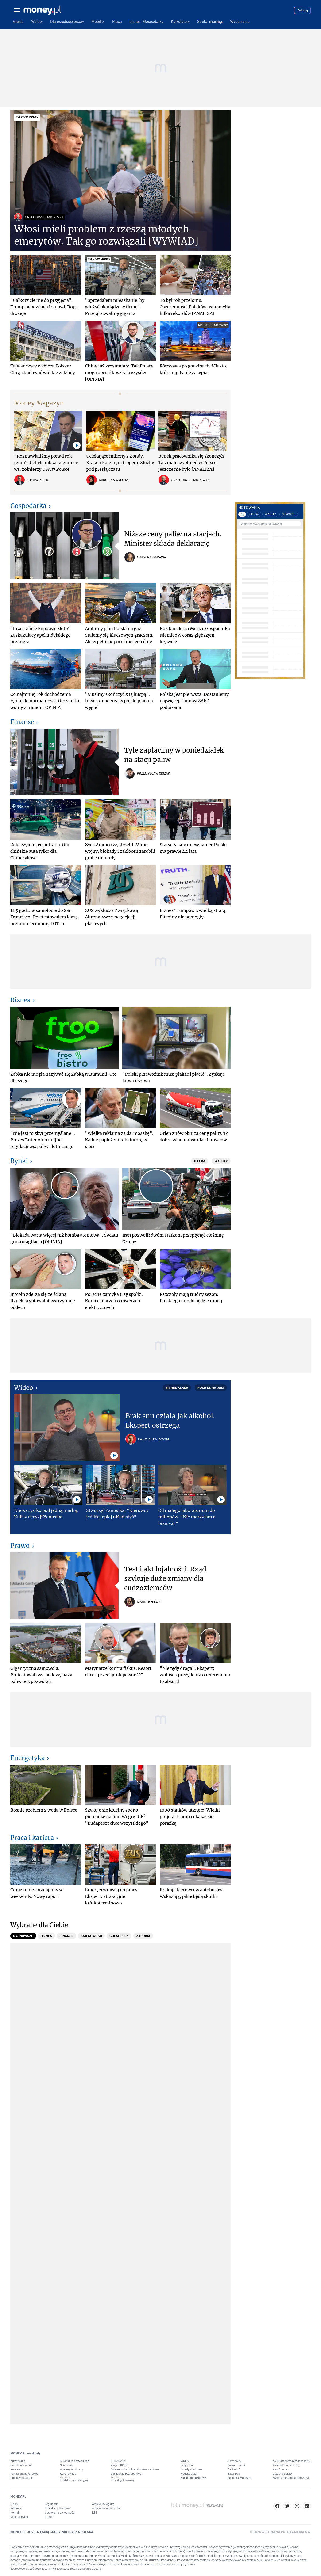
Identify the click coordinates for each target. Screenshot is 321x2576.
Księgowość (91, 1936)
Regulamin (51, 2504)
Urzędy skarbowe (191, 2469)
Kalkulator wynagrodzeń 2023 (291, 2461)
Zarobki (143, 1936)
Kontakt (15, 2512)
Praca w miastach (21, 2478)
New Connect (280, 2469)
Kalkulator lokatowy (193, 2478)
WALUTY (270, 514)
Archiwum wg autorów (106, 2508)
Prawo (20, 1545)
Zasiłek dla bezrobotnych (127, 2473)
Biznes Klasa (177, 1388)
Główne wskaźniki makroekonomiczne (135, 2469)
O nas (14, 2504)
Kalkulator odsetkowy (286, 2465)
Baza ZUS (234, 2473)
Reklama (15, 2508)
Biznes (20, 1000)
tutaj (99, 2568)
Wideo (23, 1387)
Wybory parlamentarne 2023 (290, 2478)
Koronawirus (68, 2473)
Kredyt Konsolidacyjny (74, 2480)
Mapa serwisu (19, 2517)
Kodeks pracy (189, 2473)
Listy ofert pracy (282, 2473)
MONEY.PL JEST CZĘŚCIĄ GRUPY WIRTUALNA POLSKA (51, 2532)
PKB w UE (234, 2469)
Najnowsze (23, 1936)
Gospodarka (28, 506)
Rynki (19, 1161)
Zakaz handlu (236, 2465)
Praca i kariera (32, 1838)
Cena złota (66, 2465)
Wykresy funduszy (71, 2469)
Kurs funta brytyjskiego (74, 2461)
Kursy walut (17, 2461)
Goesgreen (119, 1936)
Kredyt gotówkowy (122, 2480)
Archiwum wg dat (103, 2504)
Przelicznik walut (21, 2465)
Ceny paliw (234, 2461)
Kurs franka (118, 2461)
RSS (94, 2512)
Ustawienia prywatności (60, 2512)
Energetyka (27, 1758)
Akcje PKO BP (119, 2465)
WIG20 (185, 2461)
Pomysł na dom (210, 1388)
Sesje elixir (187, 2465)
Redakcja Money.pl (239, 2478)
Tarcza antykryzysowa (24, 2473)
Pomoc (49, 2517)
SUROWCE (288, 514)
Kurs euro (16, 2469)
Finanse (22, 722)
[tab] (23, 1936)
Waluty (221, 1161)
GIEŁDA (254, 514)
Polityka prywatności (58, 2508)
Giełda (199, 1161)
